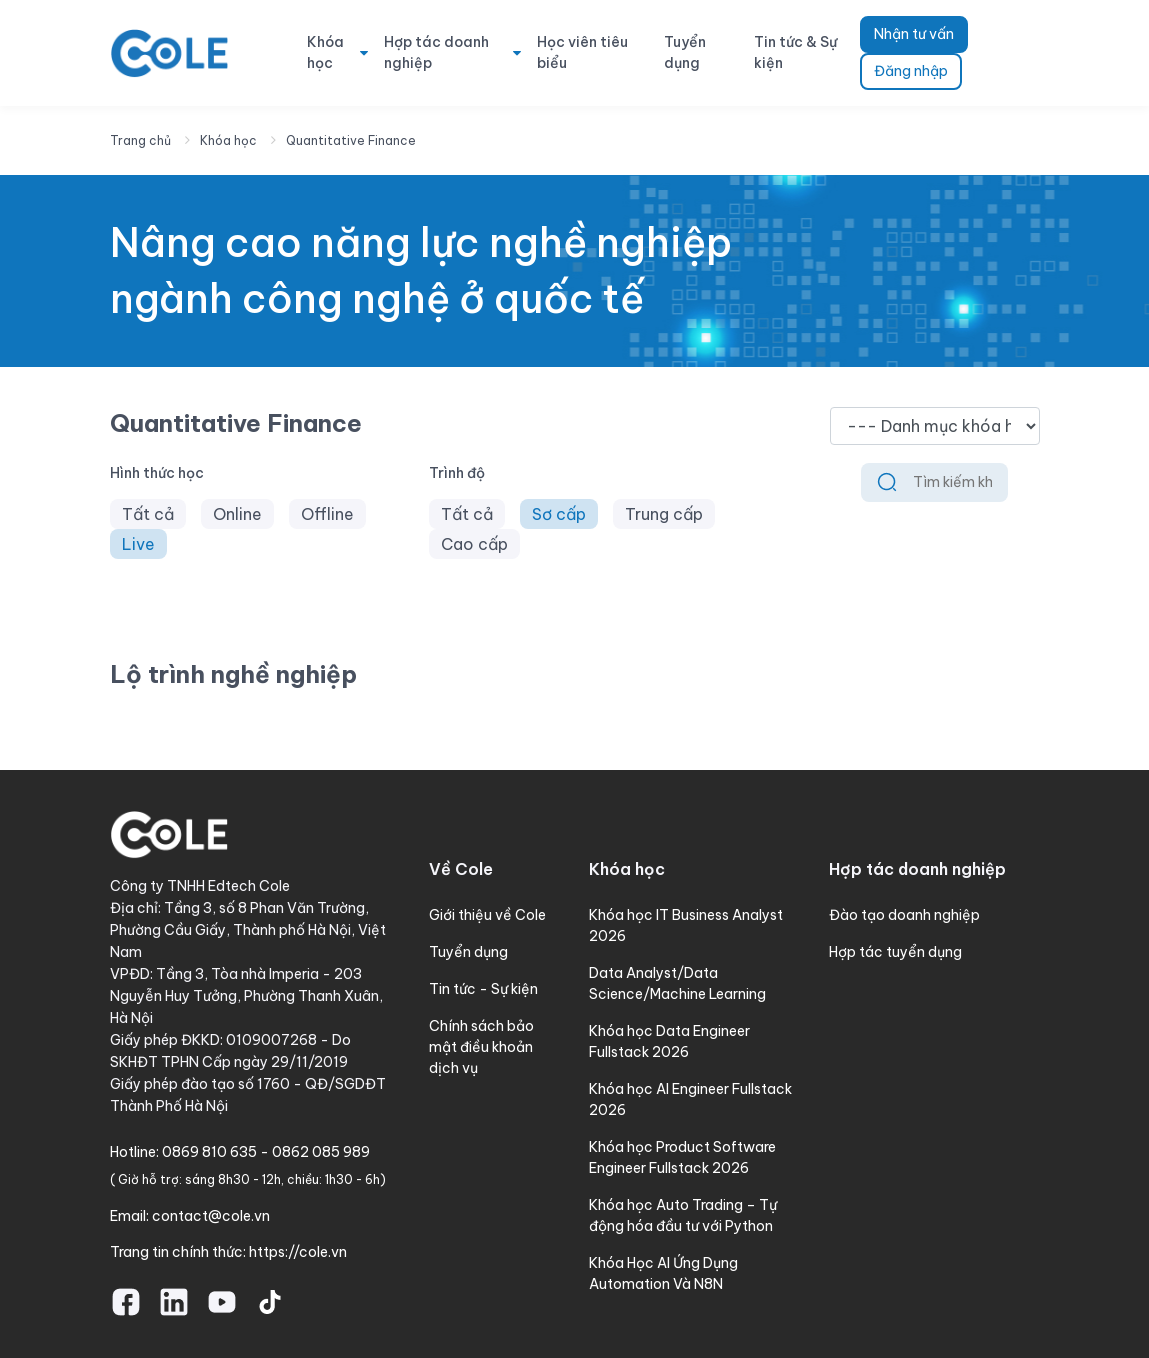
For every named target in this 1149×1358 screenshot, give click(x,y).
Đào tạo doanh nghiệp (904, 915)
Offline (327, 514)
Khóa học (325, 52)
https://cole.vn (298, 1252)
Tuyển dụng (685, 52)
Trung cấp (664, 514)
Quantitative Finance (351, 140)
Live (138, 544)
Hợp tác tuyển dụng (895, 952)
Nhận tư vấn (914, 34)
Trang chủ (140, 140)
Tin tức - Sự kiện (483, 989)
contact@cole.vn (211, 1216)
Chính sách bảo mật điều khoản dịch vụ (481, 1047)
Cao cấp (474, 544)
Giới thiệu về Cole (487, 915)
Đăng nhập (911, 71)
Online (237, 514)
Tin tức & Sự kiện (795, 52)
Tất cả (148, 514)
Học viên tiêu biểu (582, 52)
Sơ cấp (559, 514)
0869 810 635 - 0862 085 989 (266, 1152)
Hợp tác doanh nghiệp (436, 52)
